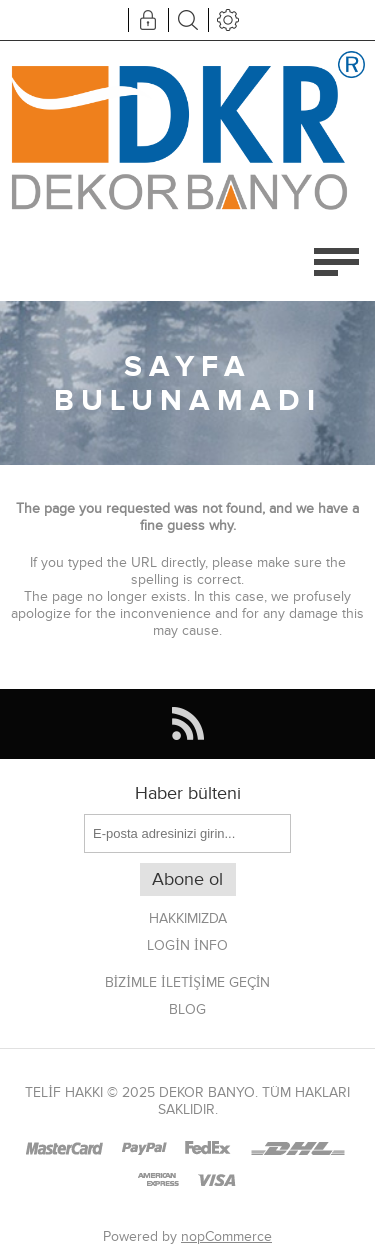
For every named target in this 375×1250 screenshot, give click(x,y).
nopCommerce (226, 1236)
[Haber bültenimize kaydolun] (187, 833)
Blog (187, 1009)
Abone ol (187, 879)
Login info (187, 945)
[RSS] (187, 724)
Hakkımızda (188, 918)
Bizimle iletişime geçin (188, 982)
